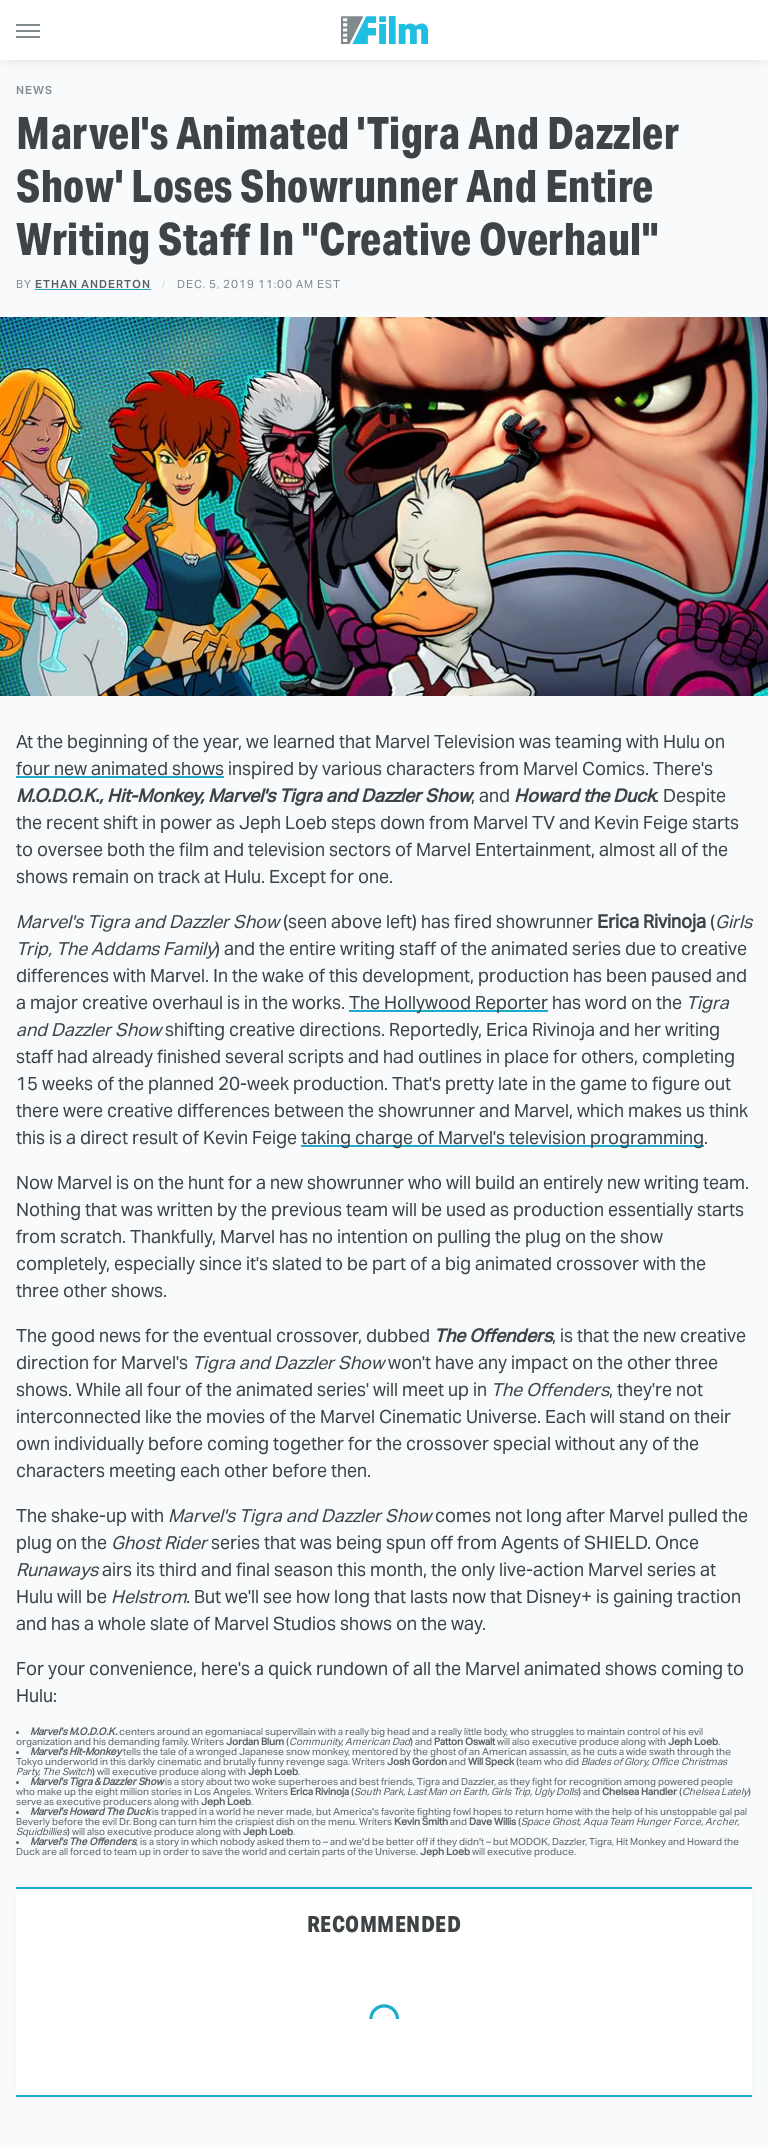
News (34, 90)
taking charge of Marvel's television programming (502, 1137)
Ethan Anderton (93, 284)
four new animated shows (120, 768)
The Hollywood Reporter (448, 1002)
